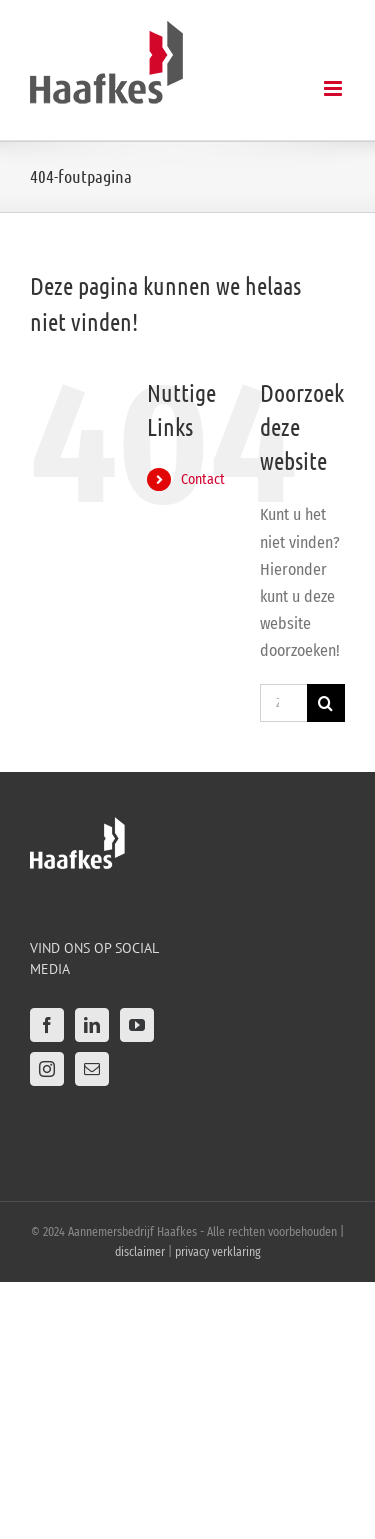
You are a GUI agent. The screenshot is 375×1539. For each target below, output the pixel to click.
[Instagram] (47, 1069)
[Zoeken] (326, 703)
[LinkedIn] (92, 1025)
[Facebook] (47, 1025)
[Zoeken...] (283, 703)
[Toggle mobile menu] (334, 88)
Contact (203, 479)
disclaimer (140, 1252)
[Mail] (92, 1069)
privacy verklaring (218, 1252)
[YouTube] (137, 1025)
